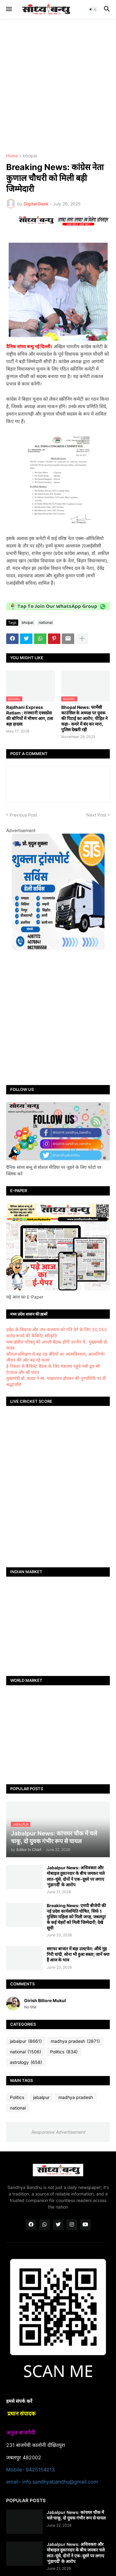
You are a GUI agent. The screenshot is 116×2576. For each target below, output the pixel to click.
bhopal (30, 156)
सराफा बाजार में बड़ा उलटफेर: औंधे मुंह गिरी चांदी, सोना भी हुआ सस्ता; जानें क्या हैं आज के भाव (78, 1954)
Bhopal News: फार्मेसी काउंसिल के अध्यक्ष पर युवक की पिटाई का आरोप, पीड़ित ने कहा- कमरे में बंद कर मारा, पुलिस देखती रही (84, 718)
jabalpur (26, 2041)
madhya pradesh (75, 2041)
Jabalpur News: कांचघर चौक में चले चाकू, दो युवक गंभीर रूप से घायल (76, 2515)
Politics (64, 2052)
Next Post (96, 814)
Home (12, 156)
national (46, 622)
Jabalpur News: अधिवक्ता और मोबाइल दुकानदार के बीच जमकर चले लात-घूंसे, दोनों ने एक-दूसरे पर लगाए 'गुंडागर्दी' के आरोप (76, 1876)
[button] (8, 9)
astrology (26, 2062)
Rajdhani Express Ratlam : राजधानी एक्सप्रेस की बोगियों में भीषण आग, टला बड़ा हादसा (29, 716)
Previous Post (23, 814)
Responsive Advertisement (58, 2132)
